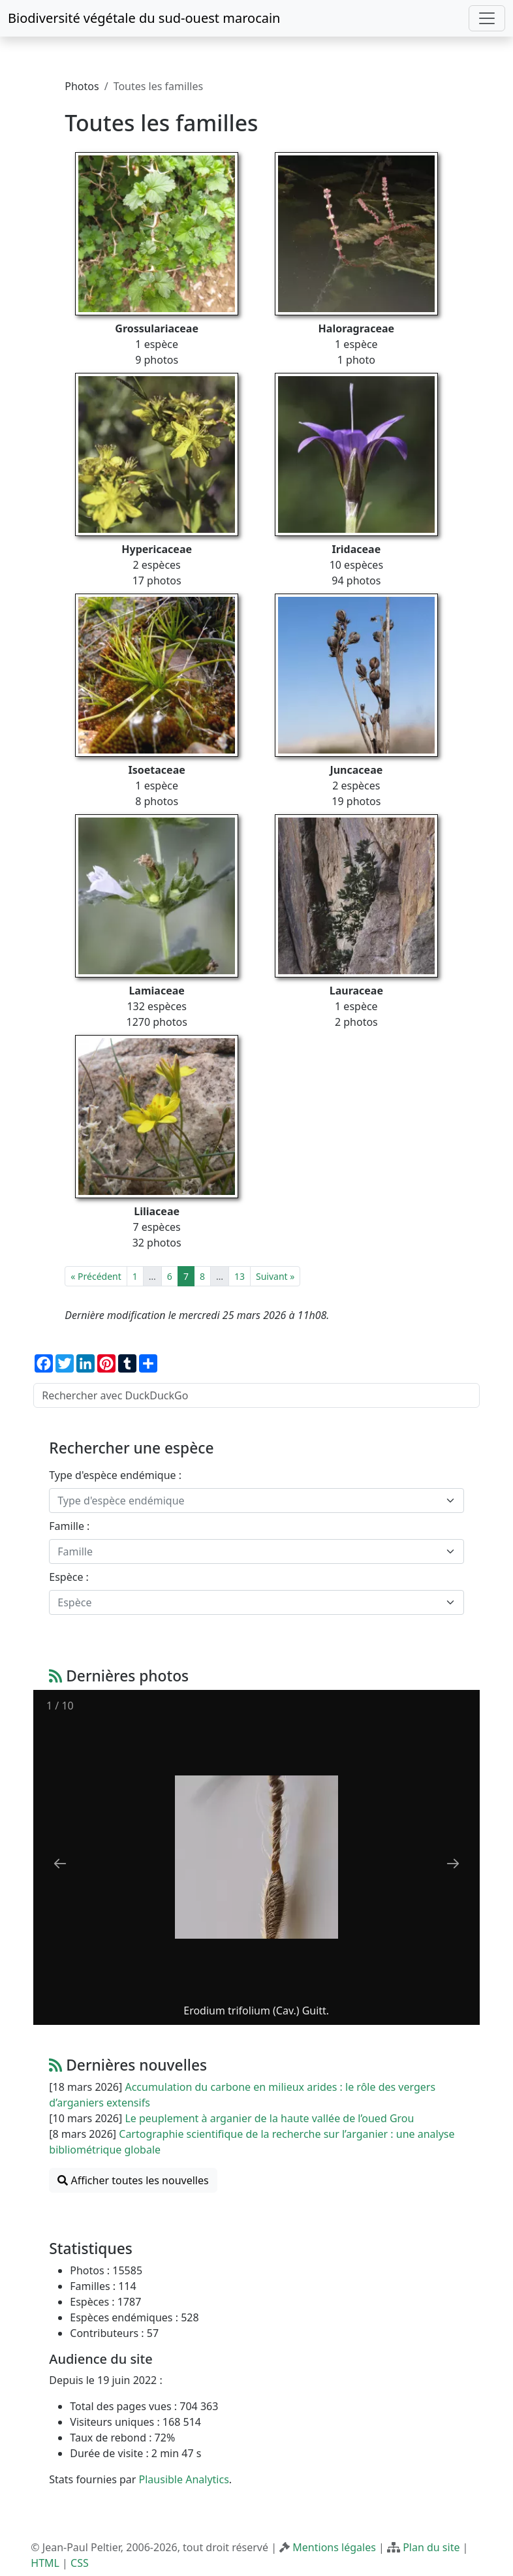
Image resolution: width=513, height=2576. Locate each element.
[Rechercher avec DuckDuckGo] (256, 1395)
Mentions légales (334, 2547)
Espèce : (69, 1577)
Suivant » (275, 1276)
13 (239, 1276)
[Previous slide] (60, 1863)
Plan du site (431, 2547)
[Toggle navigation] (487, 18)
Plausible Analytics (184, 2479)
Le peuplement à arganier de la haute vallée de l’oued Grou (269, 2118)
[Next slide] (453, 1863)
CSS (79, 2563)
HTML (45, 2563)
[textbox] (248, 1500)
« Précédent (95, 1276)
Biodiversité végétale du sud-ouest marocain (144, 18)
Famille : (69, 1526)
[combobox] (256, 1500)
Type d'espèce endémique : (115, 1475)
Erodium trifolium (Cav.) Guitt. (257, 2010)
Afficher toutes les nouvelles (132, 2180)
